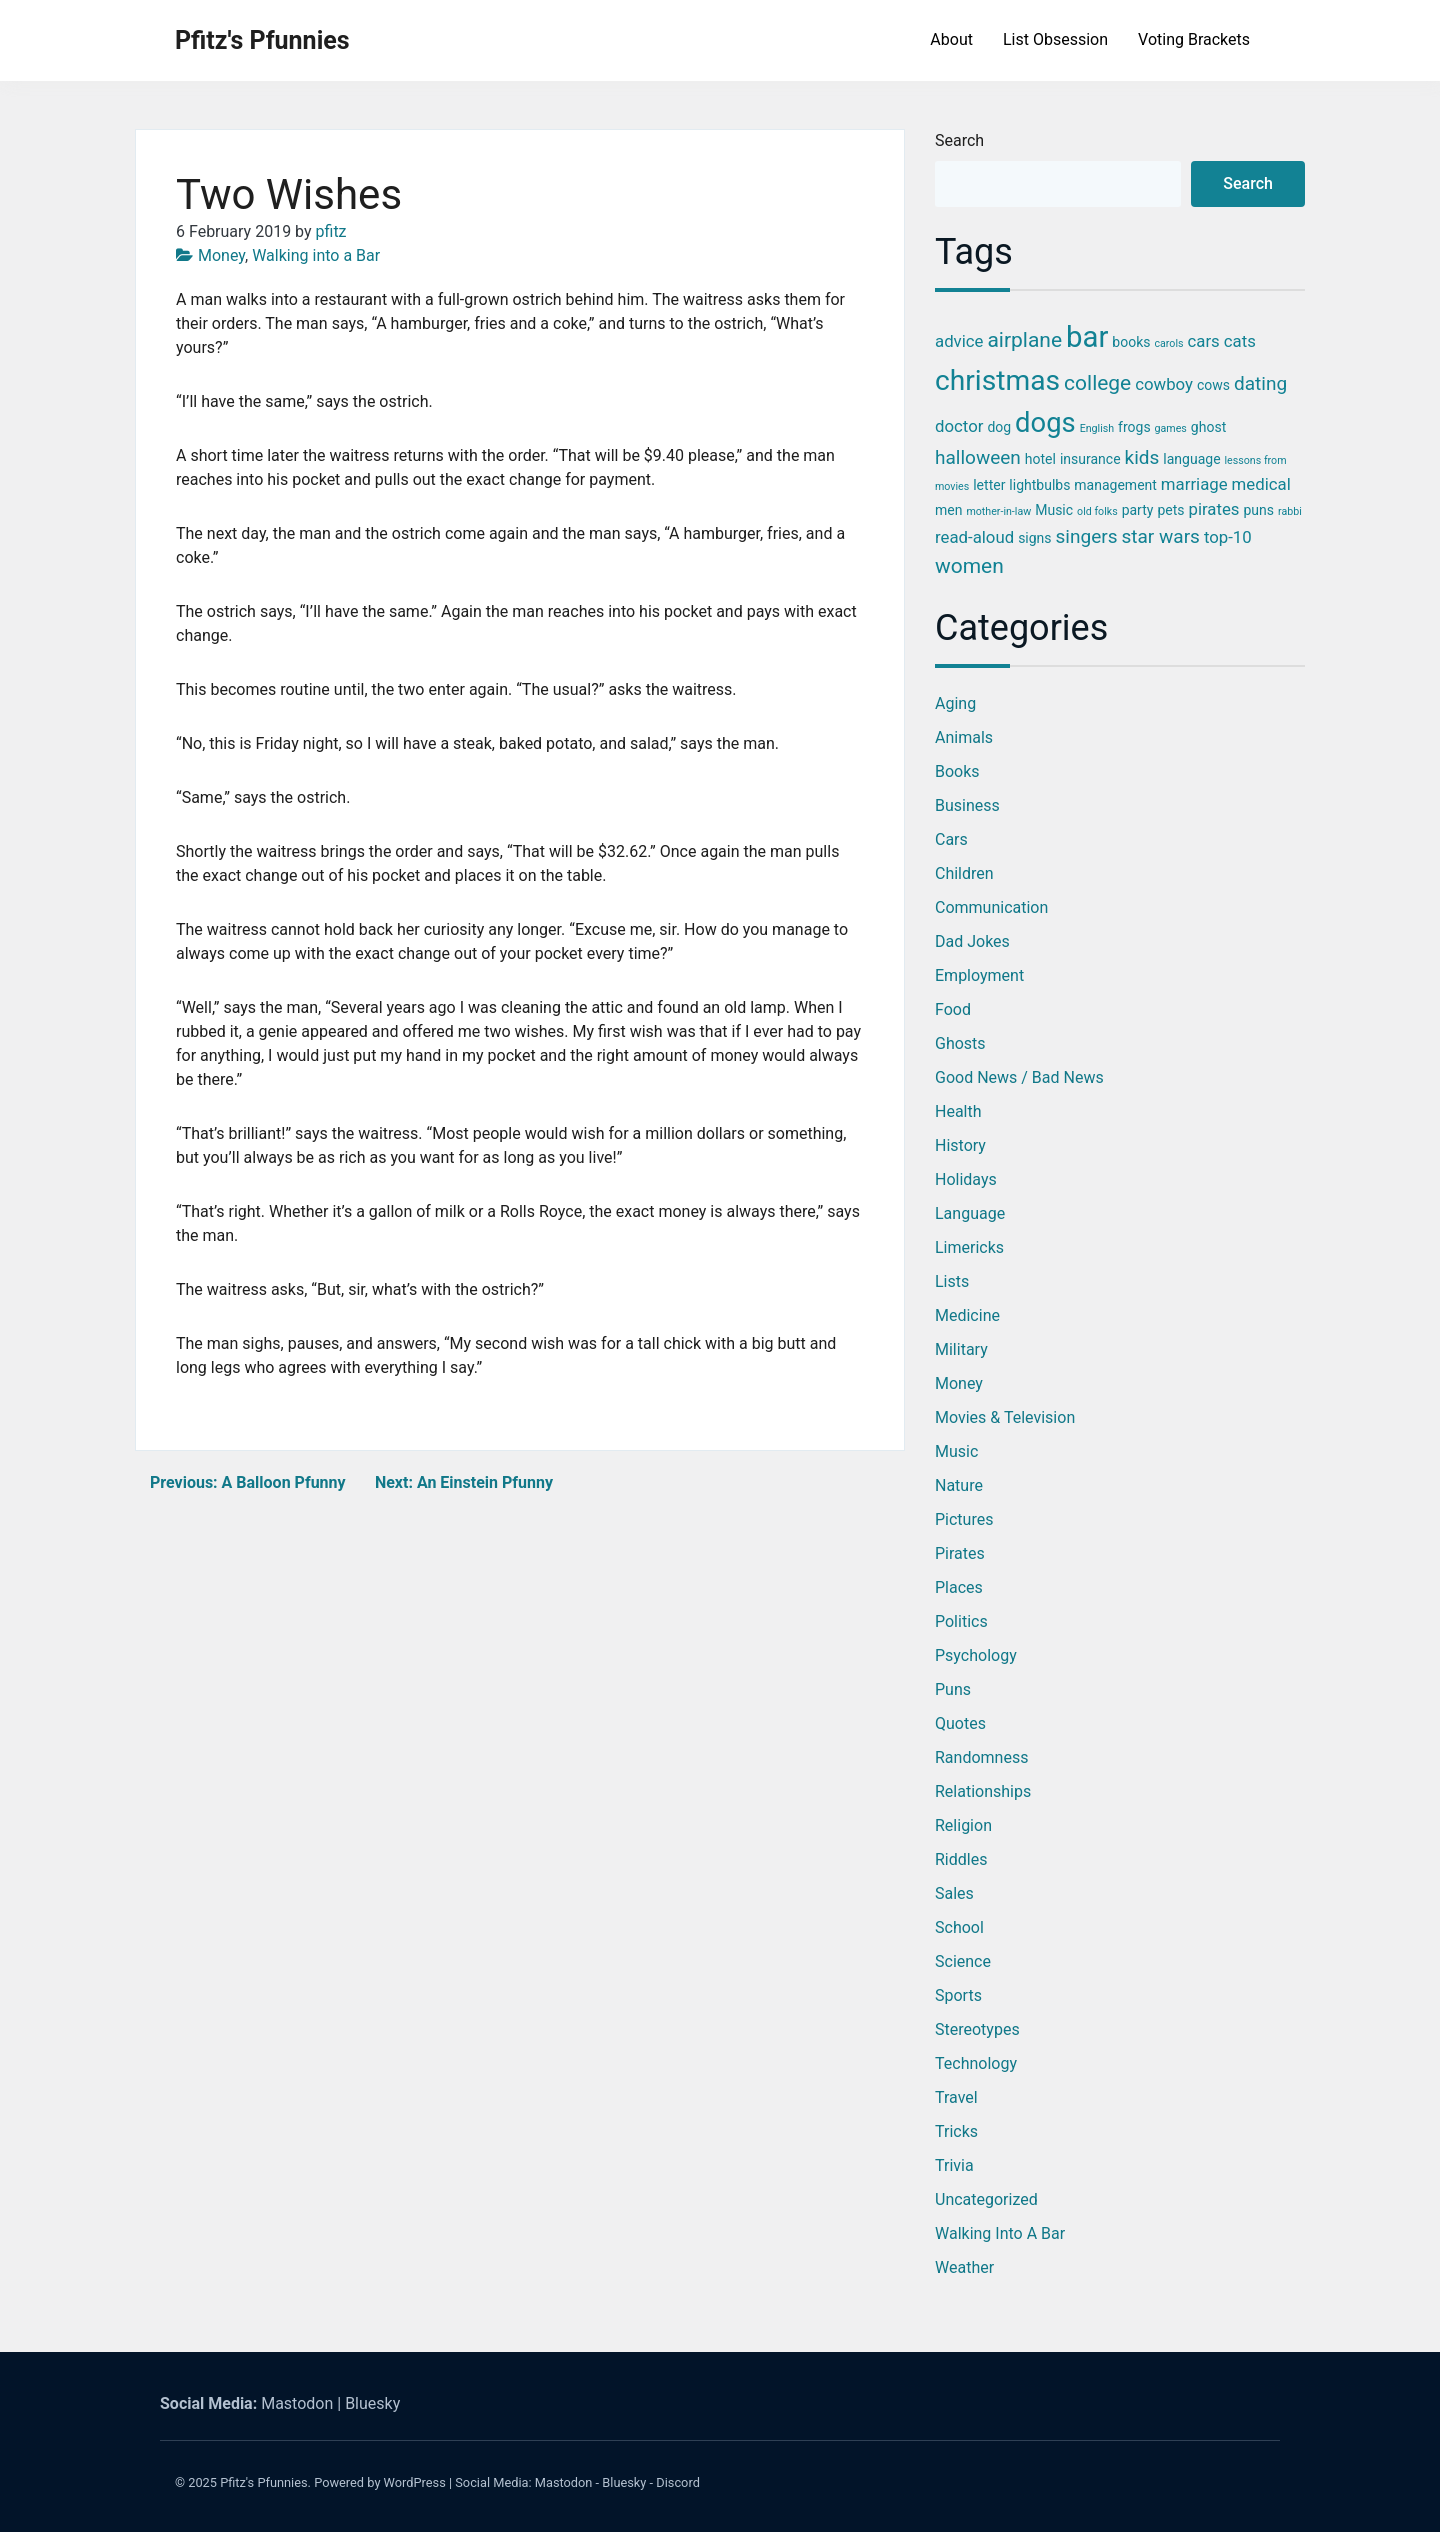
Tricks (956, 2131)
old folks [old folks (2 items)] (1097, 511)
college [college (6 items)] (1097, 383)
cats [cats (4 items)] (1240, 341)
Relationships (983, 1791)
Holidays (966, 1179)
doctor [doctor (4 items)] (959, 426)
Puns (953, 1689)
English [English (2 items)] (1097, 428)
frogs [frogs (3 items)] (1134, 427)
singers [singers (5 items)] (1087, 536)
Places (959, 1587)
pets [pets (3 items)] (1170, 510)
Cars (951, 839)
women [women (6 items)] (969, 566)
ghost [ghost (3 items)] (1208, 427)
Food (953, 1009)
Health (958, 1111)
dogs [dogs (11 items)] (1045, 423)
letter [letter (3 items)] (989, 485)
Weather (964, 2267)
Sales (954, 1893)
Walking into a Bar (316, 255)
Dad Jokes (972, 941)
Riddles (961, 1859)
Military (961, 1349)
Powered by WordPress (380, 2482)
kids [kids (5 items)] (1142, 457)
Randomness (981, 1757)
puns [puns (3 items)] (1258, 510)
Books (957, 771)
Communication (991, 907)
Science (963, 1961)
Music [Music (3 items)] (1054, 510)
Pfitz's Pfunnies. (265, 2482)
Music (956, 1451)
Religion (963, 1825)
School (959, 1927)
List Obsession (1055, 39)
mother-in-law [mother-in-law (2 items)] (998, 511)
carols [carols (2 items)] (1168, 343)
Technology (976, 2063)
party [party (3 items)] (1138, 510)
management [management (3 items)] (1115, 485)
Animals (964, 737)
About (951, 39)
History (960, 1145)
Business (967, 805)
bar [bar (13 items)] (1087, 337)
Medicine (967, 1315)
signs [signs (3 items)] (1034, 538)
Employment (979, 975)
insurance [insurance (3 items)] (1090, 459)
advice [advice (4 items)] (959, 341)
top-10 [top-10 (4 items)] (1228, 537)
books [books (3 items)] (1131, 342)
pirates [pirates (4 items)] (1213, 509)
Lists (952, 1281)
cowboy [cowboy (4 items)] (1164, 384)
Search (959, 140)
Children (964, 873)
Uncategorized (986, 2199)
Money (221, 255)
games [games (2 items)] (1171, 428)
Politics (961, 1621)
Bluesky (372, 2403)
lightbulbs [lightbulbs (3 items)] (1039, 485)
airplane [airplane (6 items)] (1024, 340)
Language (970, 1213)
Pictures (964, 1519)
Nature (959, 1485)
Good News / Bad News (1019, 1077)
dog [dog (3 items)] (999, 427)
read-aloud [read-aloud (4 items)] (974, 537)
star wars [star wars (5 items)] (1160, 536)
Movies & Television (1005, 1417)
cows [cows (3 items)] (1213, 385)
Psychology (976, 1655)
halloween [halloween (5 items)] (978, 457)
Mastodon (297, 2403)
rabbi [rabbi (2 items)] (1290, 511)
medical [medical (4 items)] (1261, 484)
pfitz (331, 231)
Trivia (954, 2165)
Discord (678, 2482)
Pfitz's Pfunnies (262, 40)
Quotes (960, 1723)
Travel (956, 2097)
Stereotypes (977, 2029)
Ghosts (960, 1043)
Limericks (969, 1247)
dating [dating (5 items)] (1260, 383)
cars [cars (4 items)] (1204, 341)
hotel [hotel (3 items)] (1040, 459)
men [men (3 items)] (948, 510)
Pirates (960, 1553)
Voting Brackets (1194, 39)
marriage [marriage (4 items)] (1194, 484)
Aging (955, 703)
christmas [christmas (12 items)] (997, 380)
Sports (958, 1995)
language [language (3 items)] (1191, 459)
